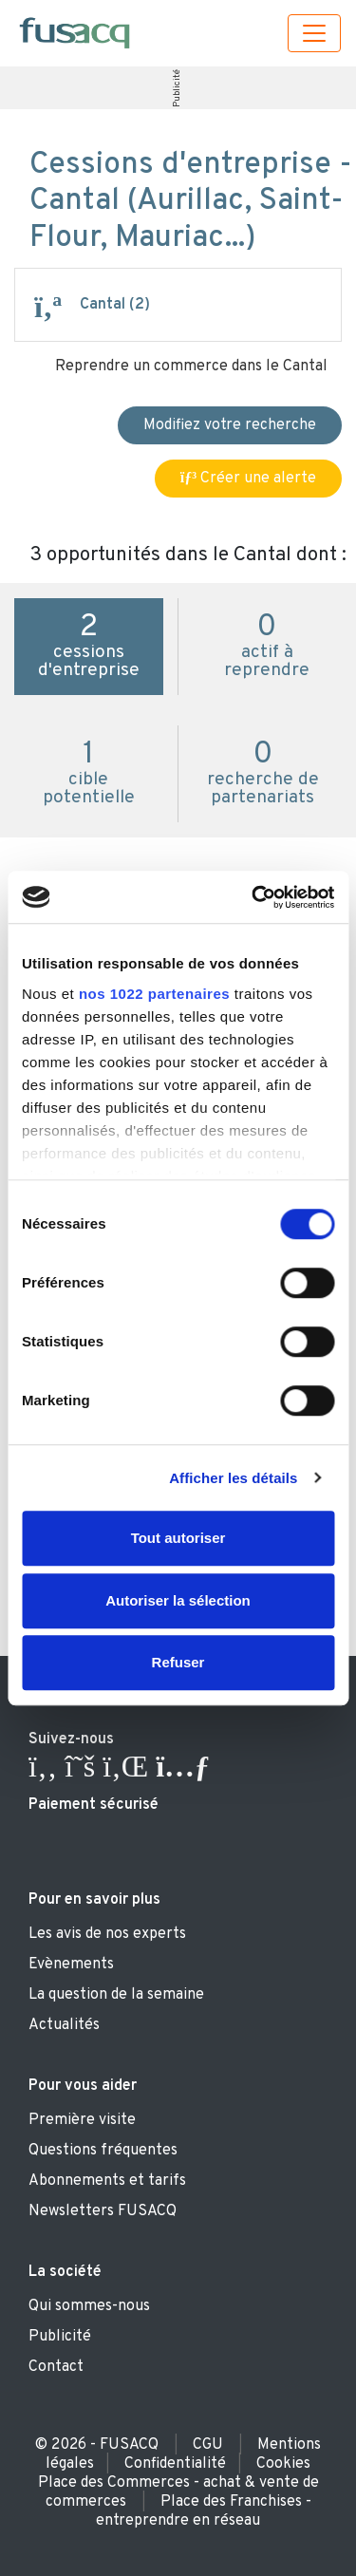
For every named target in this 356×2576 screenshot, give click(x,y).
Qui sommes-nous (89, 2306)
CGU (208, 2444)
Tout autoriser (178, 1538)
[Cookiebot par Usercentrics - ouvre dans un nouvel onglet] (253, 897)
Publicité (177, 88)
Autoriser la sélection (178, 1600)
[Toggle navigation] (314, 33)
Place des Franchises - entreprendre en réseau (203, 2511)
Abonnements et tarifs (107, 2181)
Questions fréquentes (103, 2150)
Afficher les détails (233, 1478)
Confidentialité (175, 2463)
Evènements (71, 1964)
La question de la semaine (116, 1994)
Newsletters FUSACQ (102, 2211)
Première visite (82, 2120)
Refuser (178, 1662)
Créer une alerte (248, 478)
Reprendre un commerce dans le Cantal (191, 366)
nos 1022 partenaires (154, 994)
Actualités (64, 2025)
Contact (56, 2367)
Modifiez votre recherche (229, 425)
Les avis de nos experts (107, 1934)
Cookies (283, 2463)
